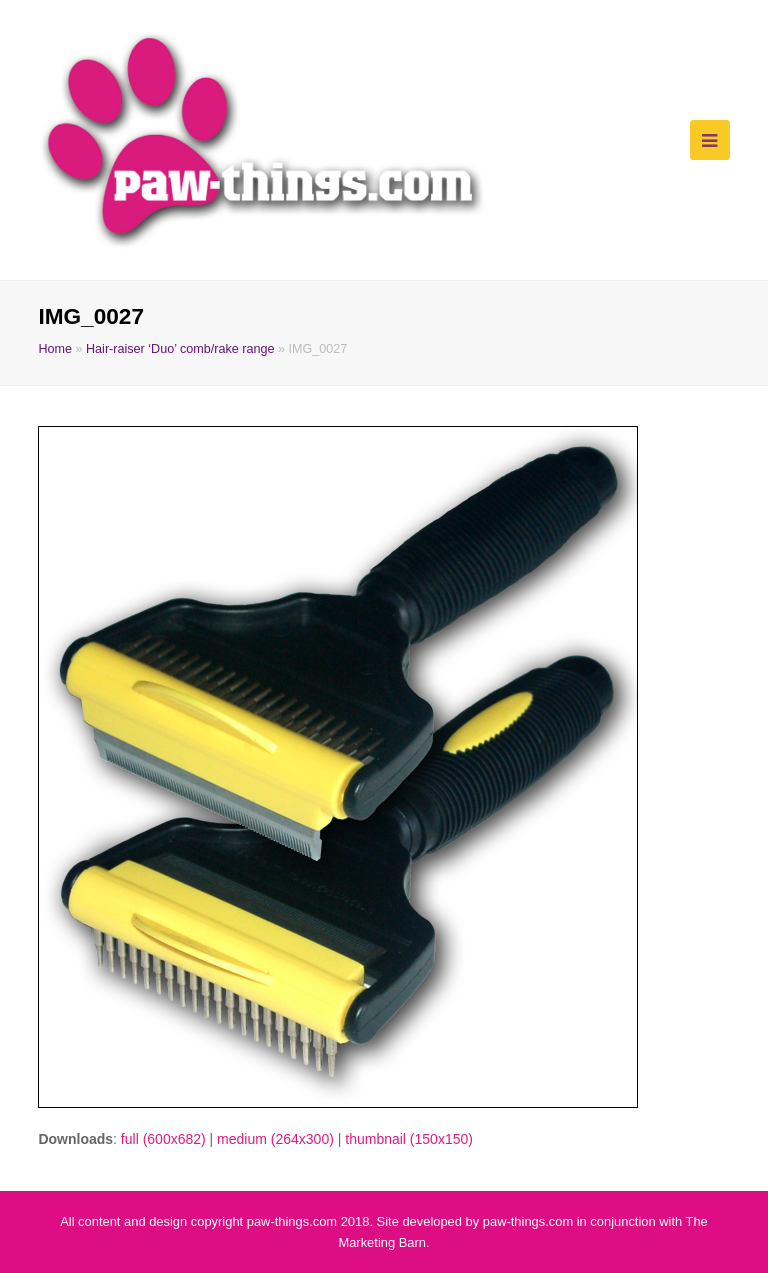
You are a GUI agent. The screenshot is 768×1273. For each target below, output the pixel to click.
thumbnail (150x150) (409, 1139)
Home (55, 349)
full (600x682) (163, 1139)
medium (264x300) (275, 1139)
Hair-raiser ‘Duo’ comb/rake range (180, 349)
